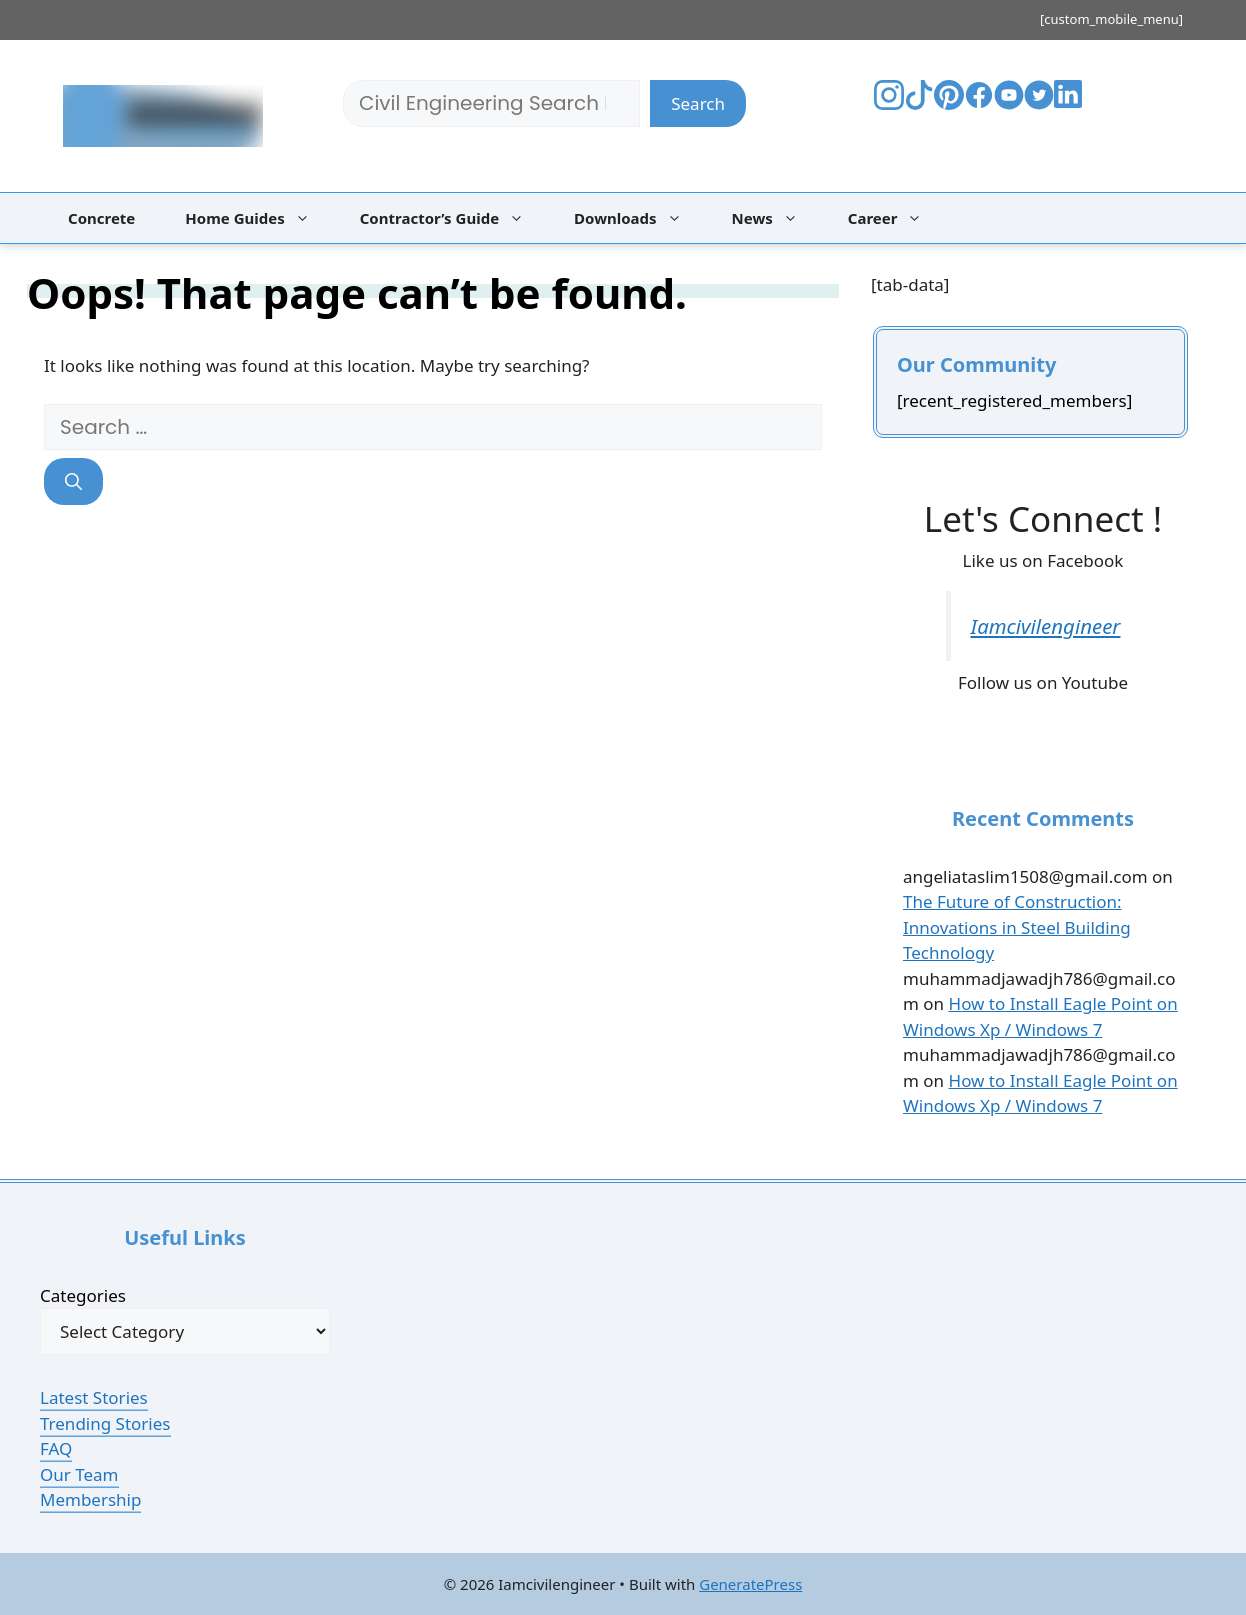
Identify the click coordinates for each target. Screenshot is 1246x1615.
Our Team (79, 1474)
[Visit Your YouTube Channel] (1009, 103)
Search (698, 103)
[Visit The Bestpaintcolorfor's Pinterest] (949, 103)
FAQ (56, 1448)
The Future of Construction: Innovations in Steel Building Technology (1017, 927)
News (775, 218)
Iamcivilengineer (1046, 626)
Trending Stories (105, 1423)
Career (895, 218)
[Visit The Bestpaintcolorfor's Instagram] (889, 103)
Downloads (638, 218)
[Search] (73, 482)
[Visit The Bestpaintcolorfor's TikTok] (919, 103)
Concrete (101, 218)
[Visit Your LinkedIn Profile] (1071, 108)
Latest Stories (94, 1397)
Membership (90, 1499)
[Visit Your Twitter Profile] (1039, 103)
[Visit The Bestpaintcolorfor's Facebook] (979, 103)
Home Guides (257, 218)
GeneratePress (750, 1584)
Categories (83, 1295)
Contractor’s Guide (452, 218)
